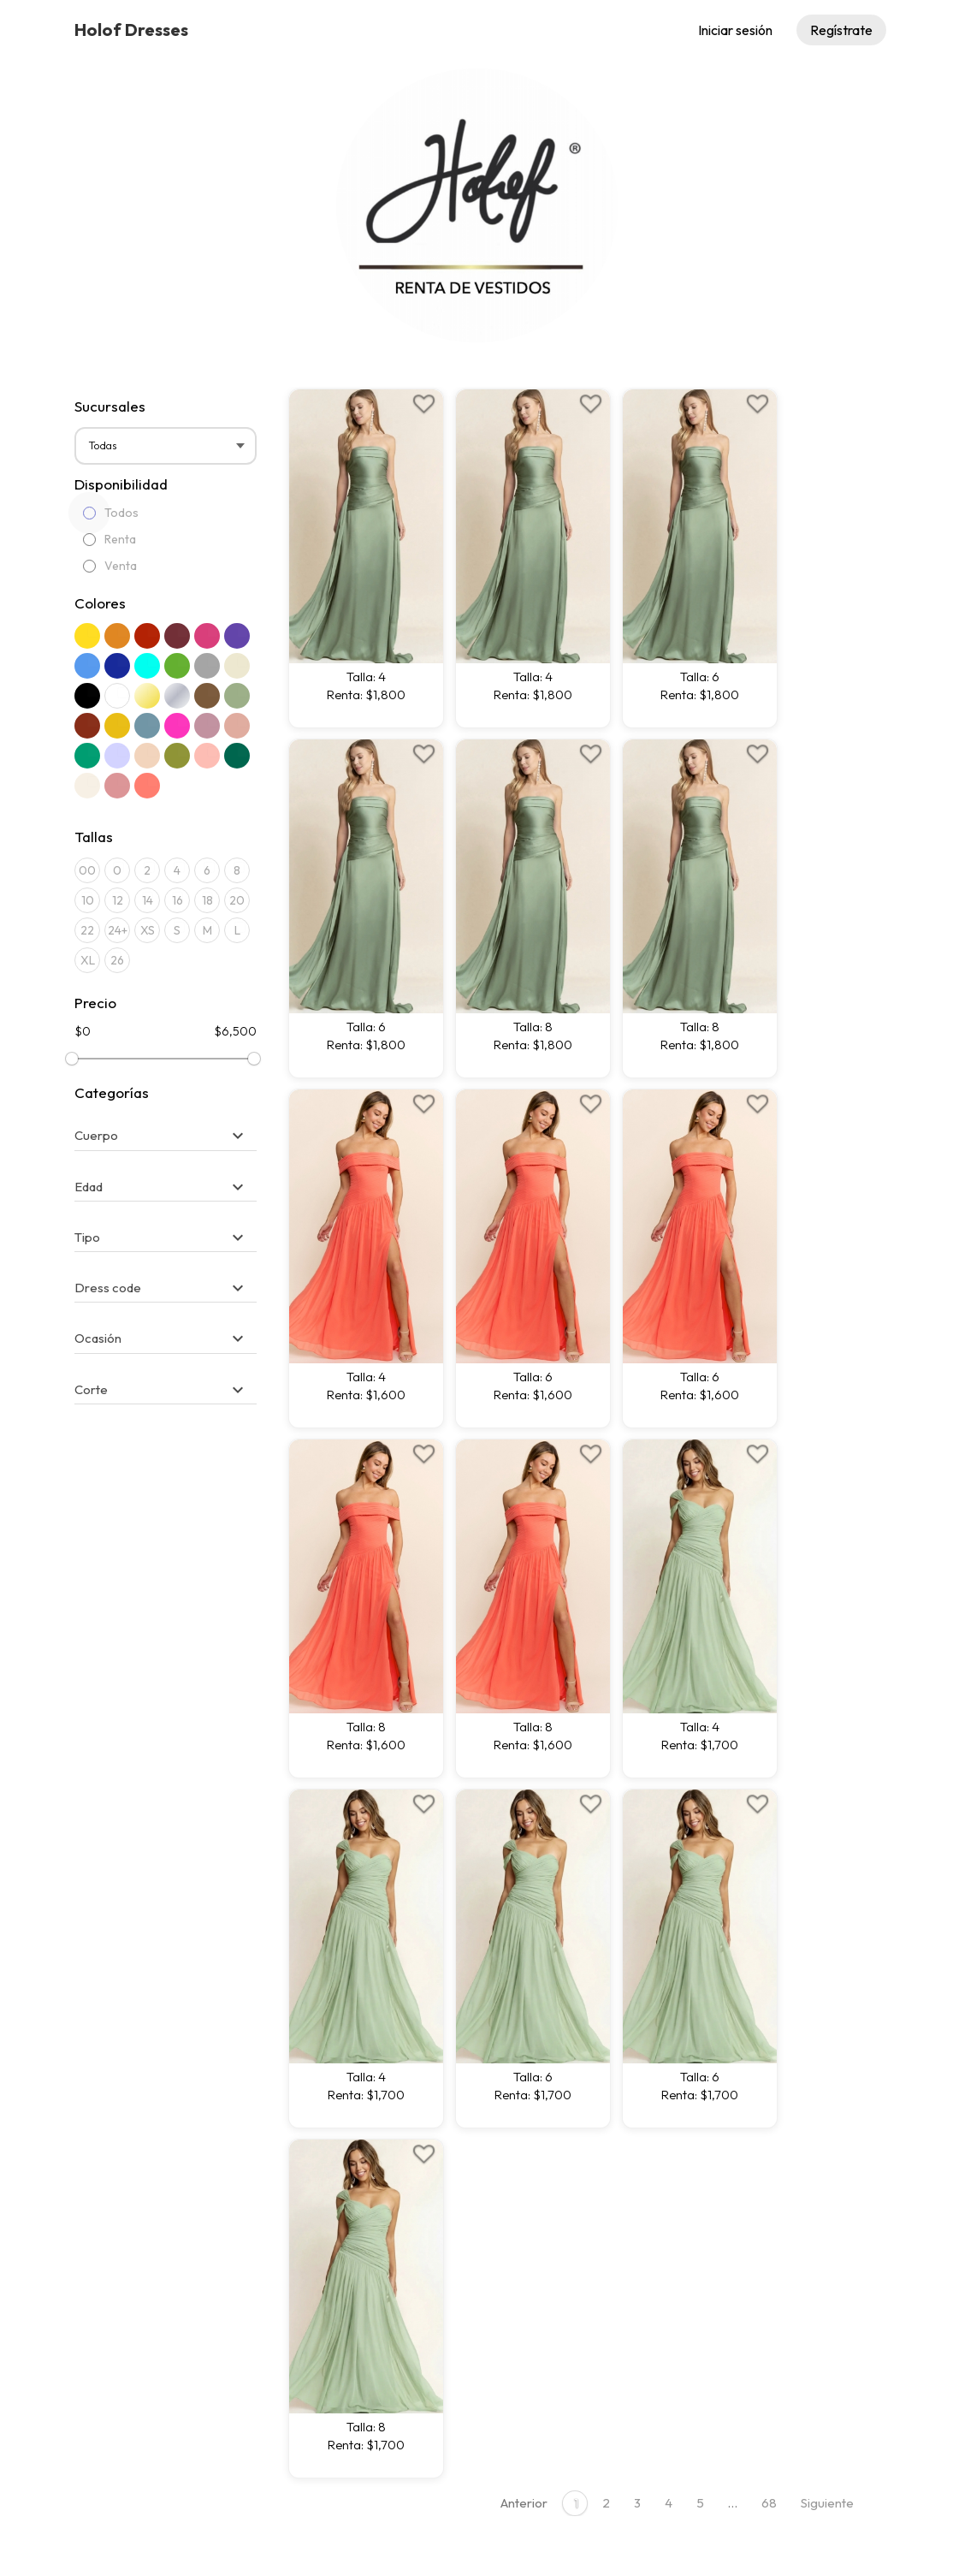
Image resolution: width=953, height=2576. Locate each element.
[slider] (72, 1059)
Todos (111, 512)
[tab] (165, 1127)
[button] (161, 1135)
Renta (109, 539)
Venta (110, 565)
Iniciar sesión (735, 30)
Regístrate (841, 30)
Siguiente (827, 2503)
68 (769, 2503)
